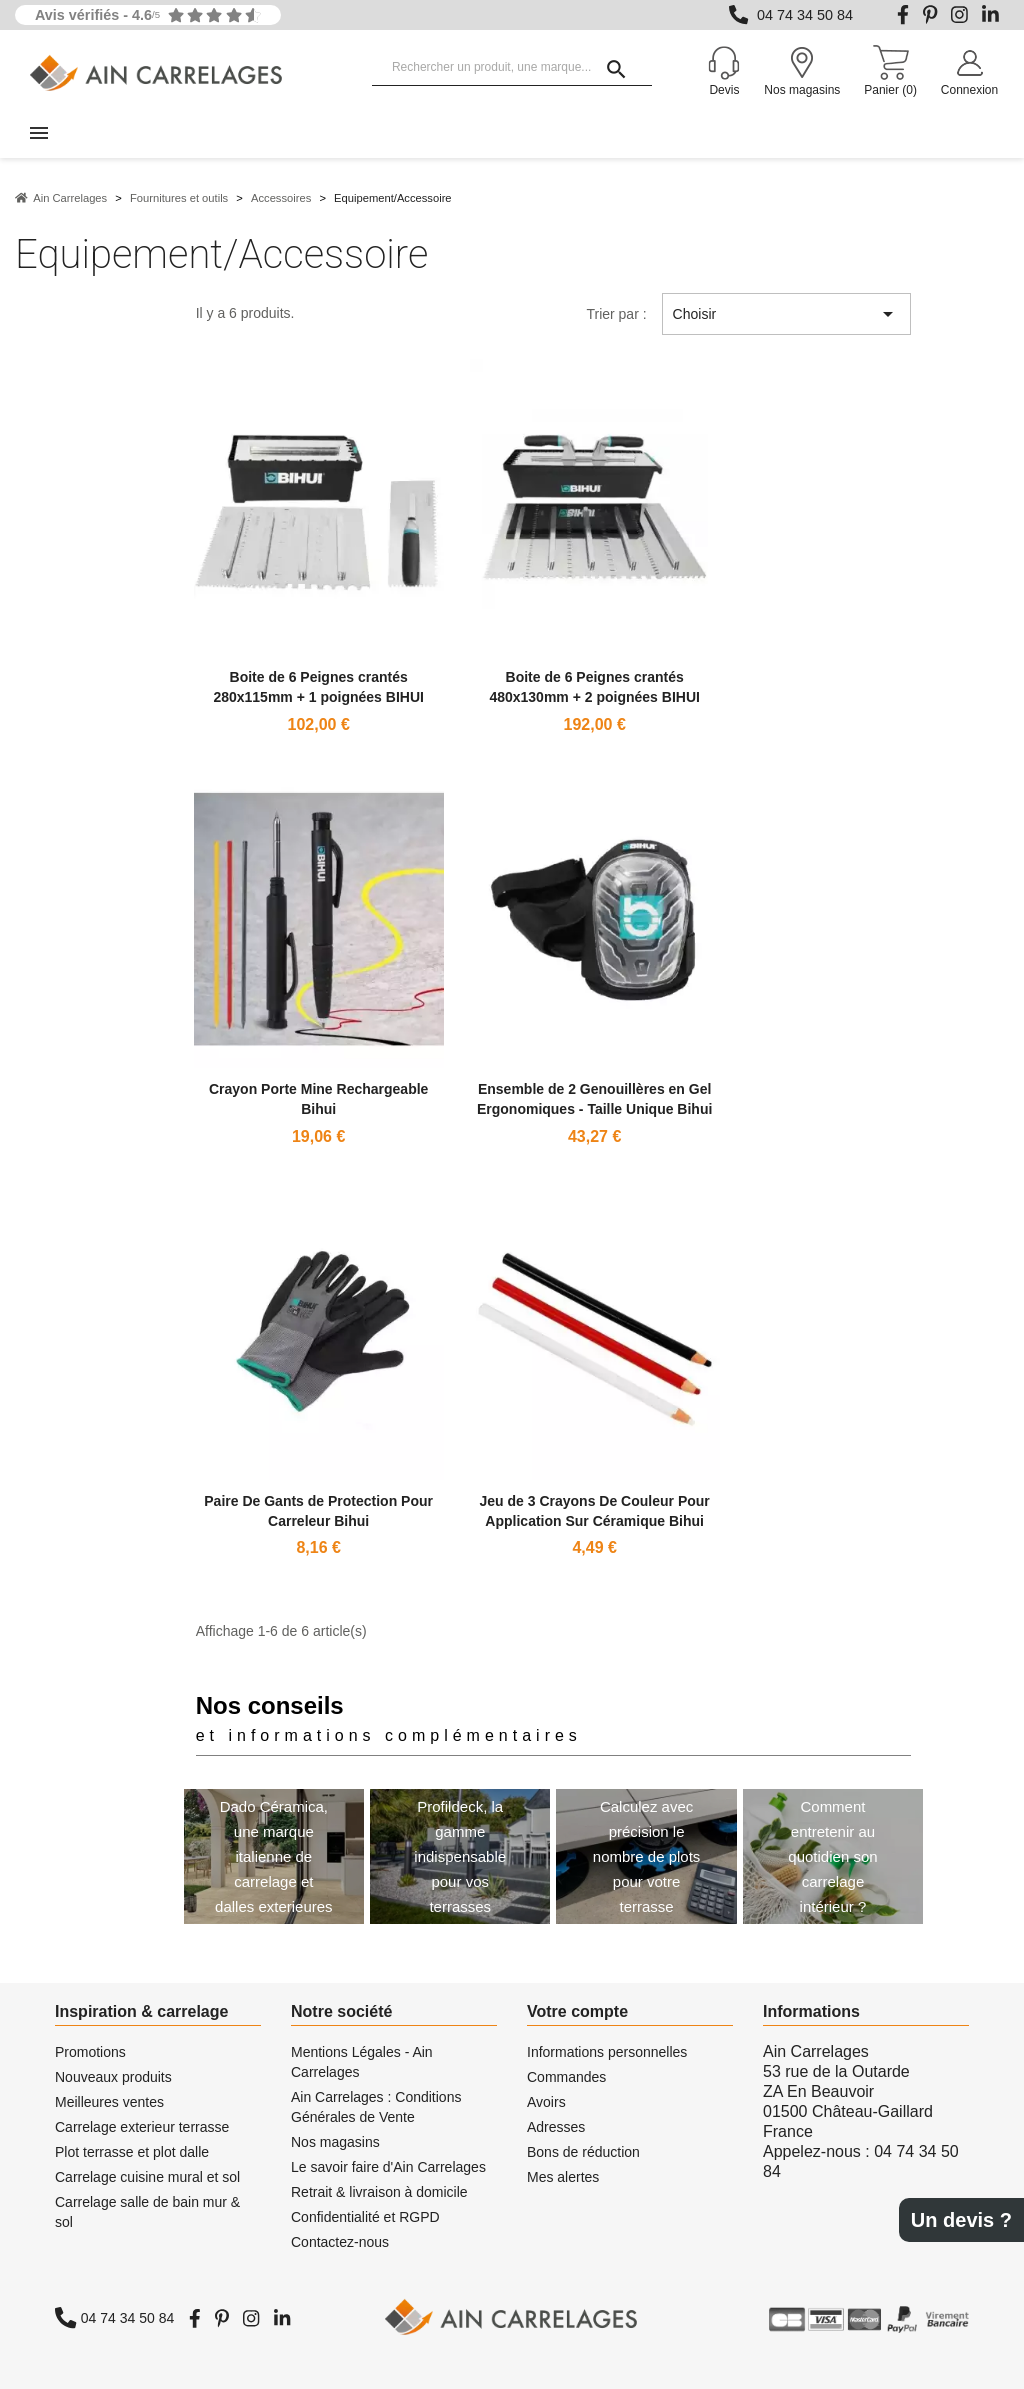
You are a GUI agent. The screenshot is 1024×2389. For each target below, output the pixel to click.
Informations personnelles (607, 2052)
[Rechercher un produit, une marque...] (512, 68)
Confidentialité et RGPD (365, 2217)
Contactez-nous (340, 2242)
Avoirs (546, 2102)
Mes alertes (563, 2177)
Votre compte (577, 2011)
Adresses (556, 2127)
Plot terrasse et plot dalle (132, 2152)
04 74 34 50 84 (805, 15)
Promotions (90, 2052)
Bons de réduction (583, 2152)
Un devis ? (961, 2220)
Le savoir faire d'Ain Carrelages (388, 2167)
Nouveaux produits (113, 2077)
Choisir (787, 314)
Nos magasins (335, 2142)
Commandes (566, 2077)
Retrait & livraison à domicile (379, 2192)
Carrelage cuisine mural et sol (147, 2177)
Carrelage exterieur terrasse (142, 2127)
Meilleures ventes (109, 2102)
